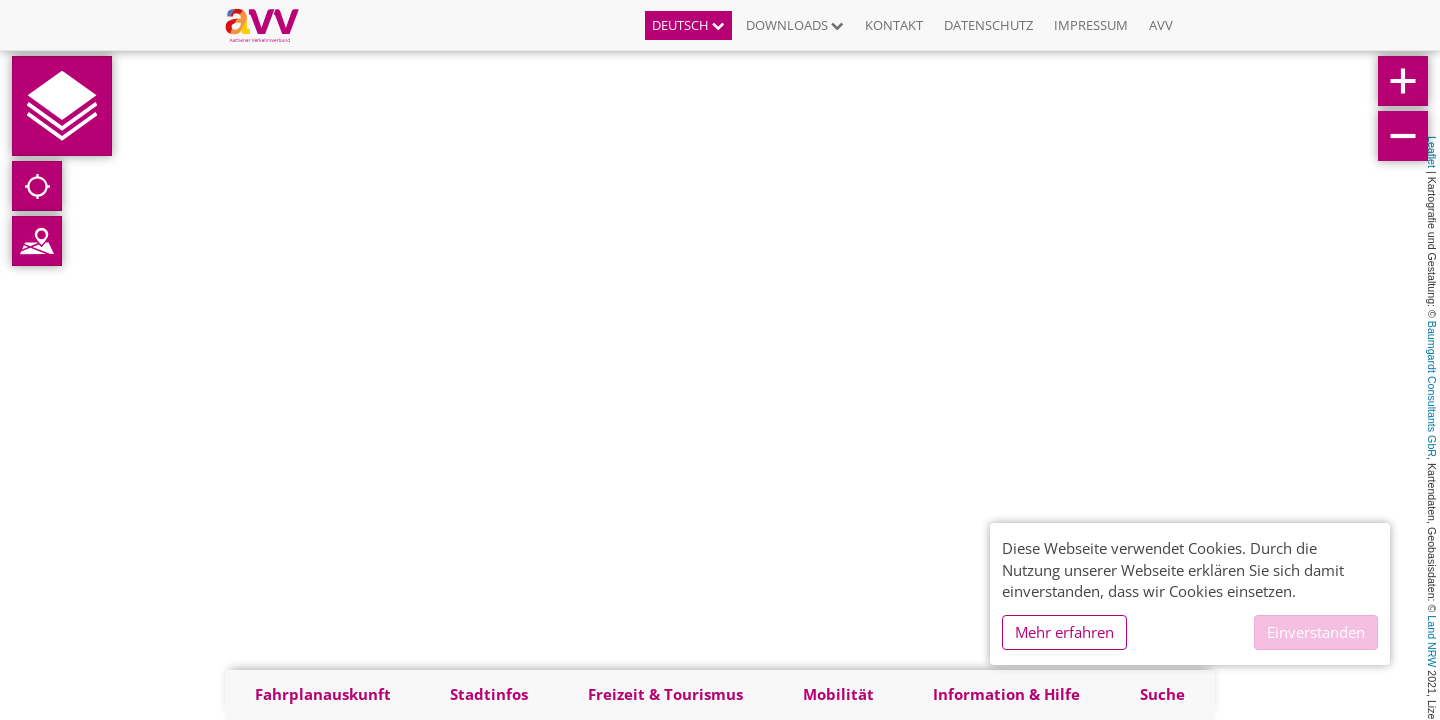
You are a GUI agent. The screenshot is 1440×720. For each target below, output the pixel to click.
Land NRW (1432, 641)
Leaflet (1432, 152)
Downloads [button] (795, 25)
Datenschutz (988, 25)
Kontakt (894, 25)
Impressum (1091, 25)
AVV (1161, 25)
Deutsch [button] (688, 25)
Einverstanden (1316, 632)
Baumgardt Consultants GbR (1432, 389)
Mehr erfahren (1064, 632)
